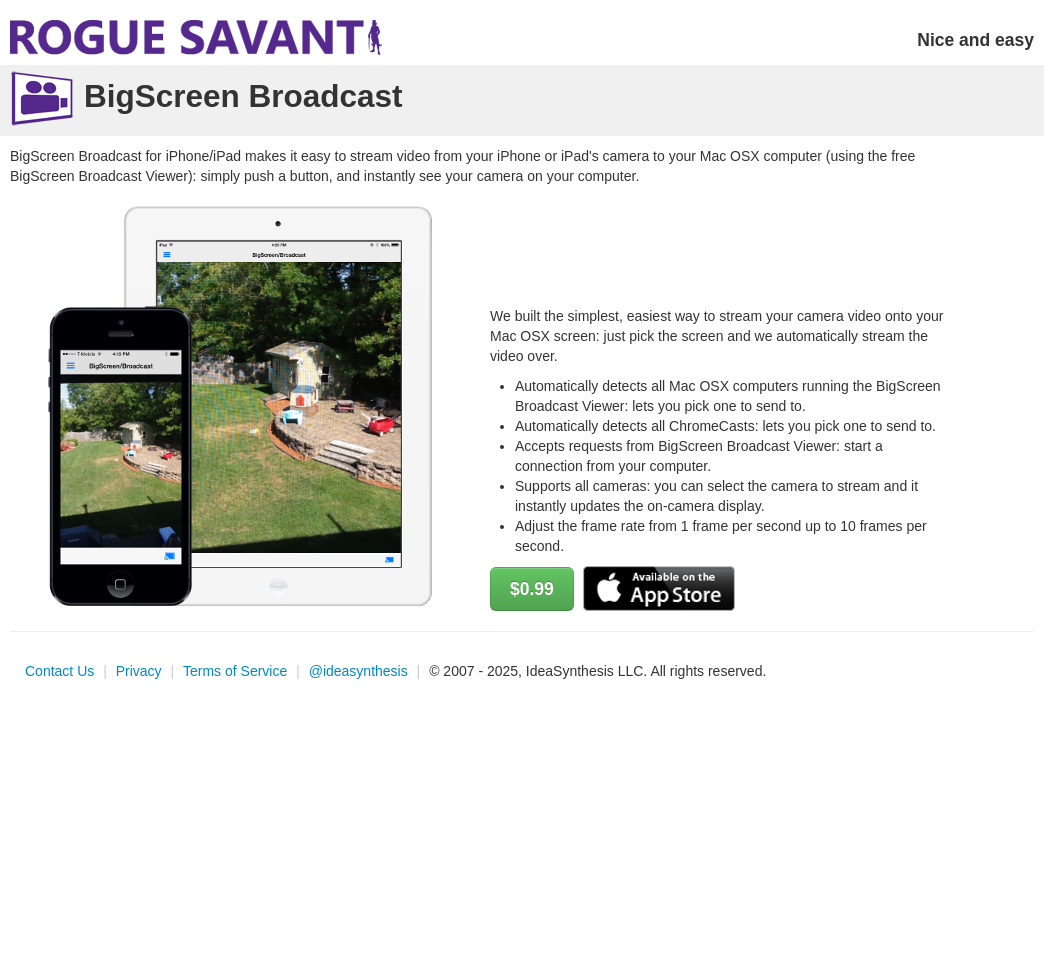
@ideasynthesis (358, 671)
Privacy (139, 671)
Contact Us (59, 671)
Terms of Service (235, 671)
